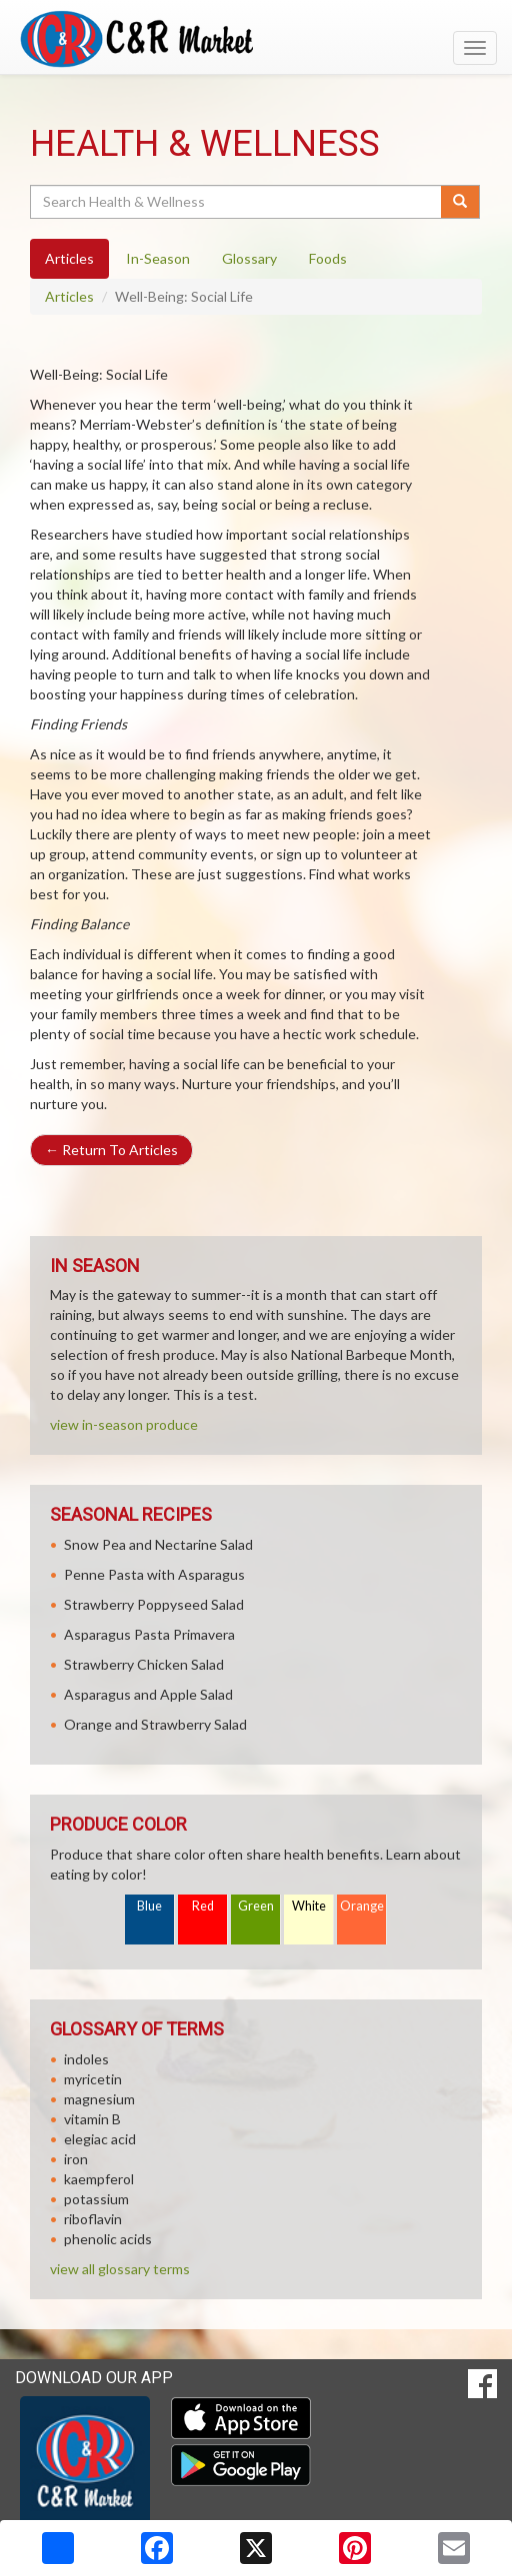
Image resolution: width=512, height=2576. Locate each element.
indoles (86, 2058)
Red (203, 1906)
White (309, 1906)
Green (256, 1906)
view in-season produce (124, 1424)
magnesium (99, 2098)
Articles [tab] (69, 258)
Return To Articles (111, 1149)
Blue (149, 1906)
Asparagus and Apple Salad (148, 1694)
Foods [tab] (328, 258)
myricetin (93, 2078)
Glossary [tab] (249, 258)
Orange (362, 1906)
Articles (69, 296)
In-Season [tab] (158, 258)
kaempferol (99, 2178)
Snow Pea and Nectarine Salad (158, 1544)
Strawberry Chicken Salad (144, 1664)
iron (76, 2158)
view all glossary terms (120, 2268)
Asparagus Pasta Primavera (149, 1634)
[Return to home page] (256, 39)
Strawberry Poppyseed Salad (154, 1604)
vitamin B (92, 2118)
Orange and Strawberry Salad (155, 1724)
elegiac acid (100, 2138)
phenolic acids (108, 2238)
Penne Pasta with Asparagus (154, 1574)
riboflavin (93, 2218)
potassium (96, 2198)
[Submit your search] (460, 202)
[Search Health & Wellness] (237, 202)
